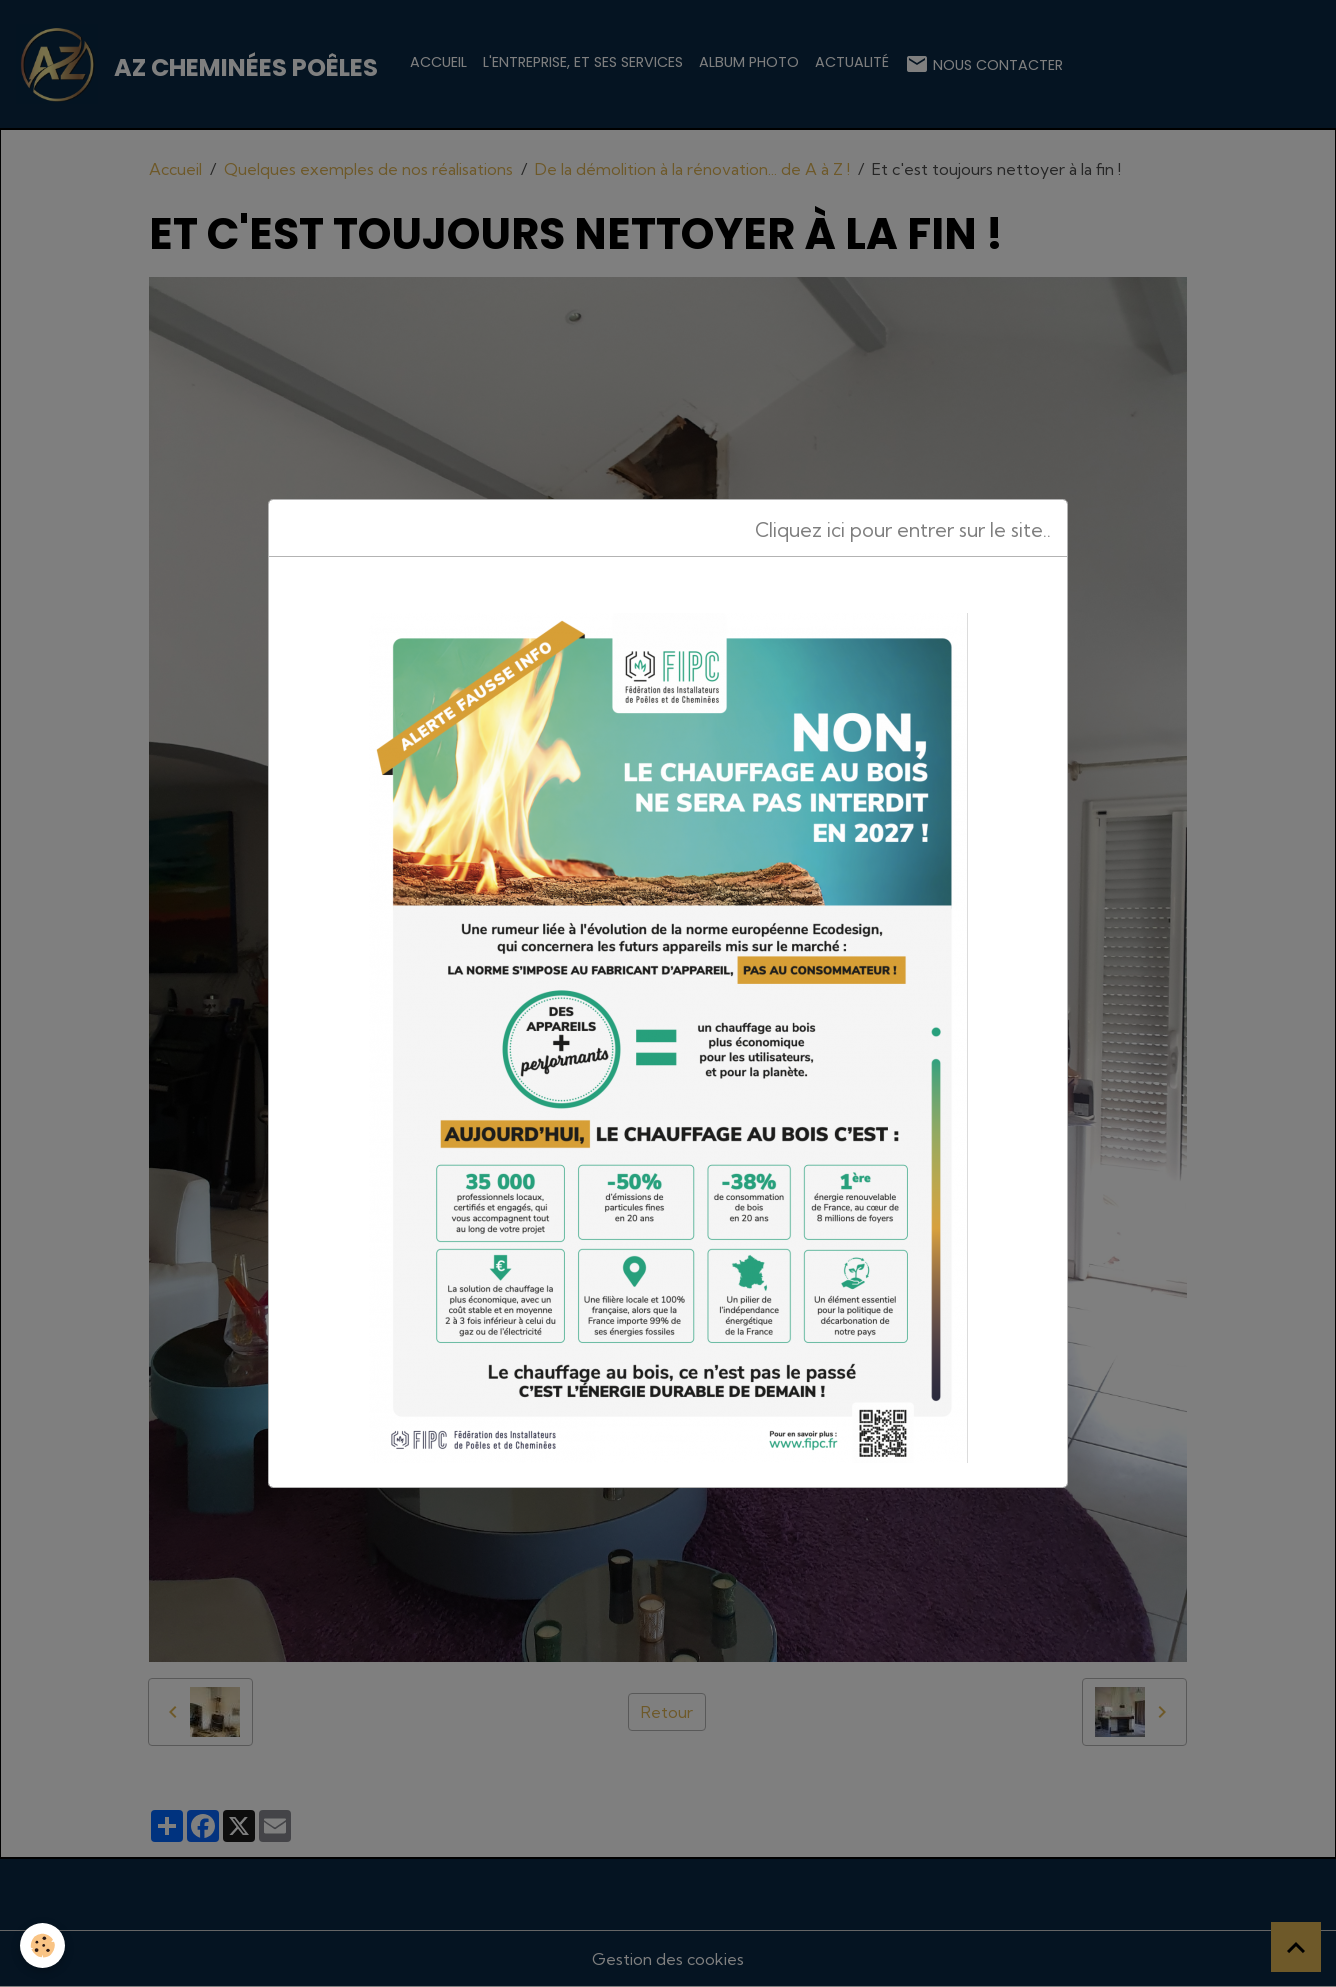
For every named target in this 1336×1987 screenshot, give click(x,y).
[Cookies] (42, 1945)
